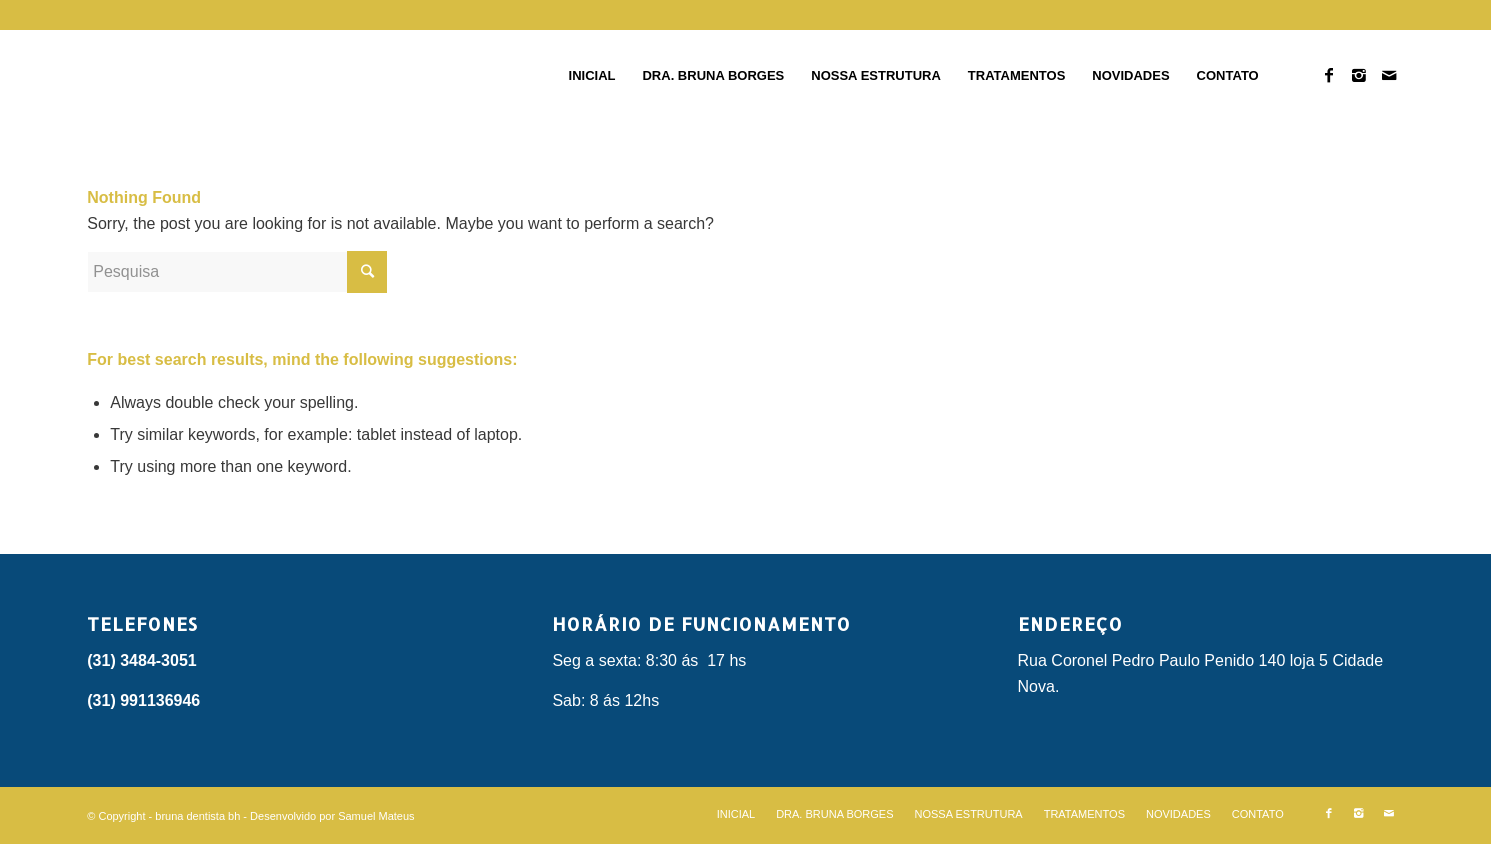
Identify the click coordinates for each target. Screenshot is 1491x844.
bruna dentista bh (197, 816)
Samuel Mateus (376, 816)
